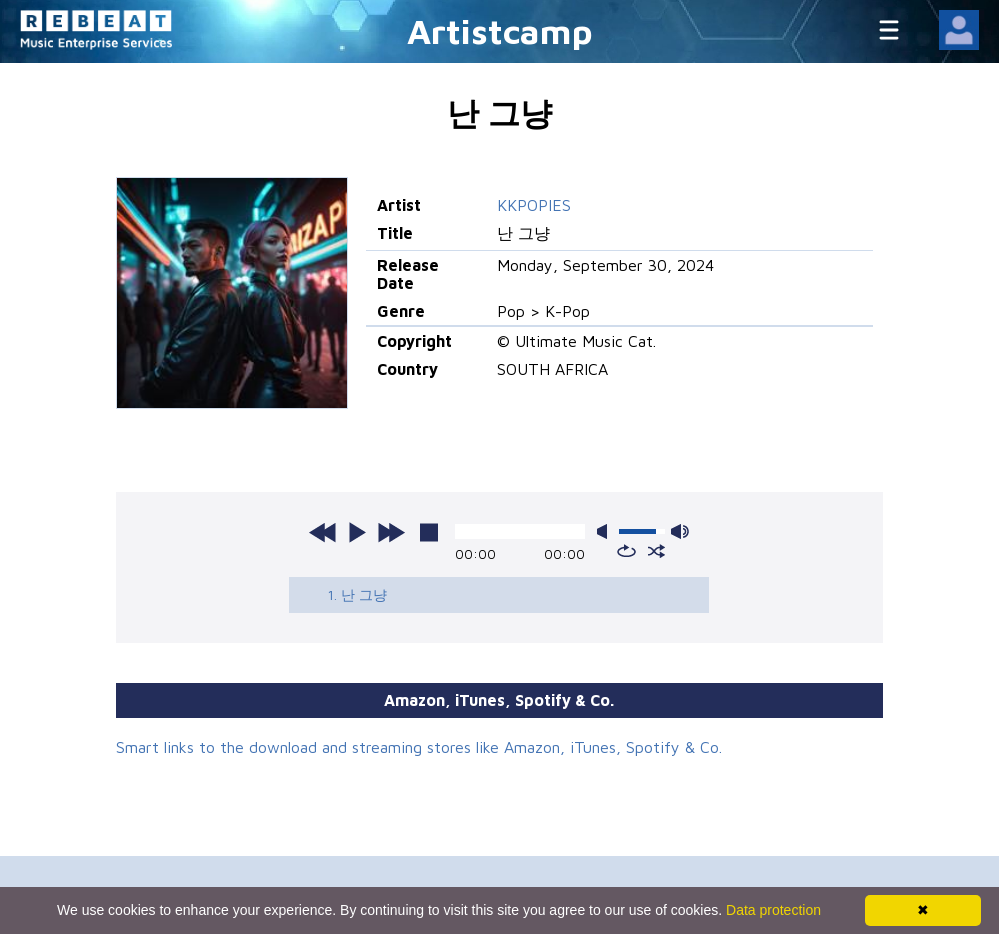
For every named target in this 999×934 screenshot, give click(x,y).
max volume (680, 531)
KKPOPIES (534, 205)
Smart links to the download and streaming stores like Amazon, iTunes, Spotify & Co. (419, 747)
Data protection (773, 910)
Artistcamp (500, 30)
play (357, 532)
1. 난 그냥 (357, 594)
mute (606, 531)
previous (323, 532)
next (391, 532)
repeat (626, 551)
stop (429, 532)
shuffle (656, 551)
